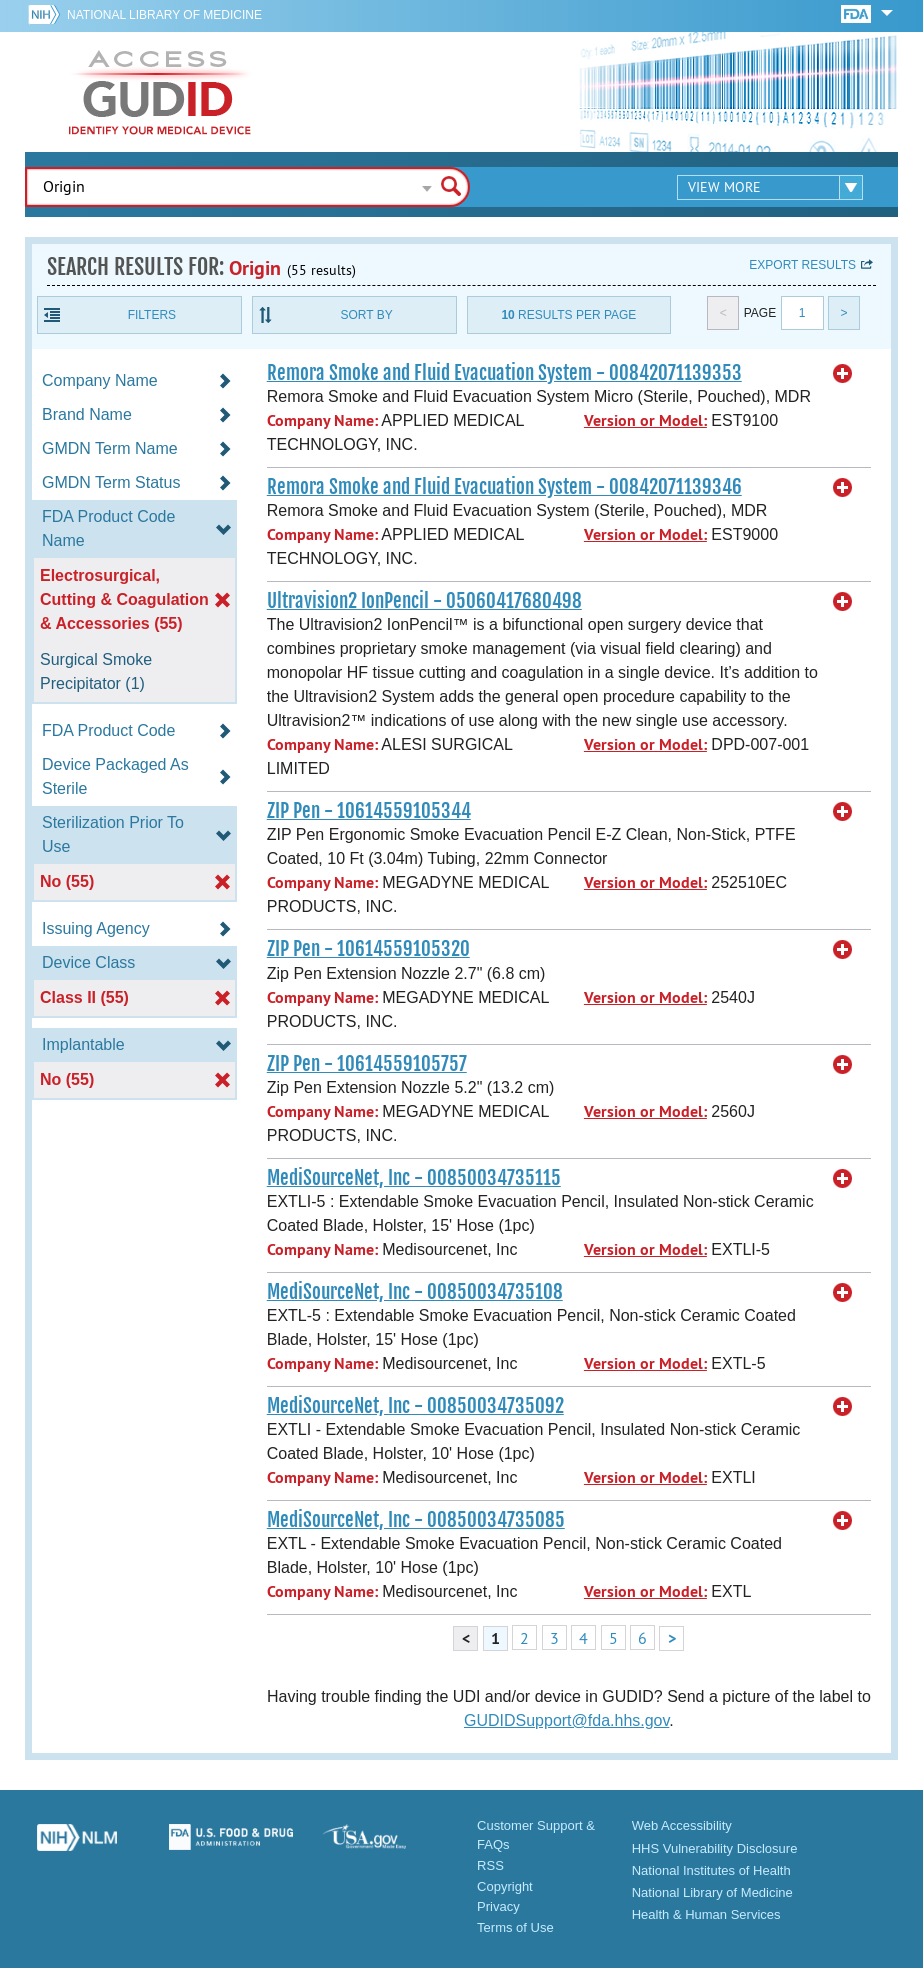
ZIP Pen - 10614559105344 (369, 811)
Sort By (367, 315)
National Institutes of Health (711, 1870)
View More (724, 187)
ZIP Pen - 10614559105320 (368, 949)
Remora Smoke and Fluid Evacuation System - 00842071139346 (504, 487)
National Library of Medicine (164, 15)
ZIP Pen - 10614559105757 (367, 1064)
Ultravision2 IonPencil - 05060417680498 (424, 601)
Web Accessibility (682, 1825)
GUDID (160, 92)
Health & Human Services (706, 1914)
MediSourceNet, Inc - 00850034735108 (415, 1292)
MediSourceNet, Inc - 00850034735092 (415, 1406)
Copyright (505, 1886)
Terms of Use (515, 1927)
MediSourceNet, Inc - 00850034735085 (416, 1520)
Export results (802, 265)
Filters (152, 315)
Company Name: (322, 420)
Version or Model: (645, 420)
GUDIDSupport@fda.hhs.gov (566, 1720)
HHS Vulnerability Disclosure (715, 1848)
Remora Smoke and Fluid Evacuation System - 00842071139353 (504, 373)
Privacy (498, 1906)
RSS (490, 1865)
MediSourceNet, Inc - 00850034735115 (414, 1178)
